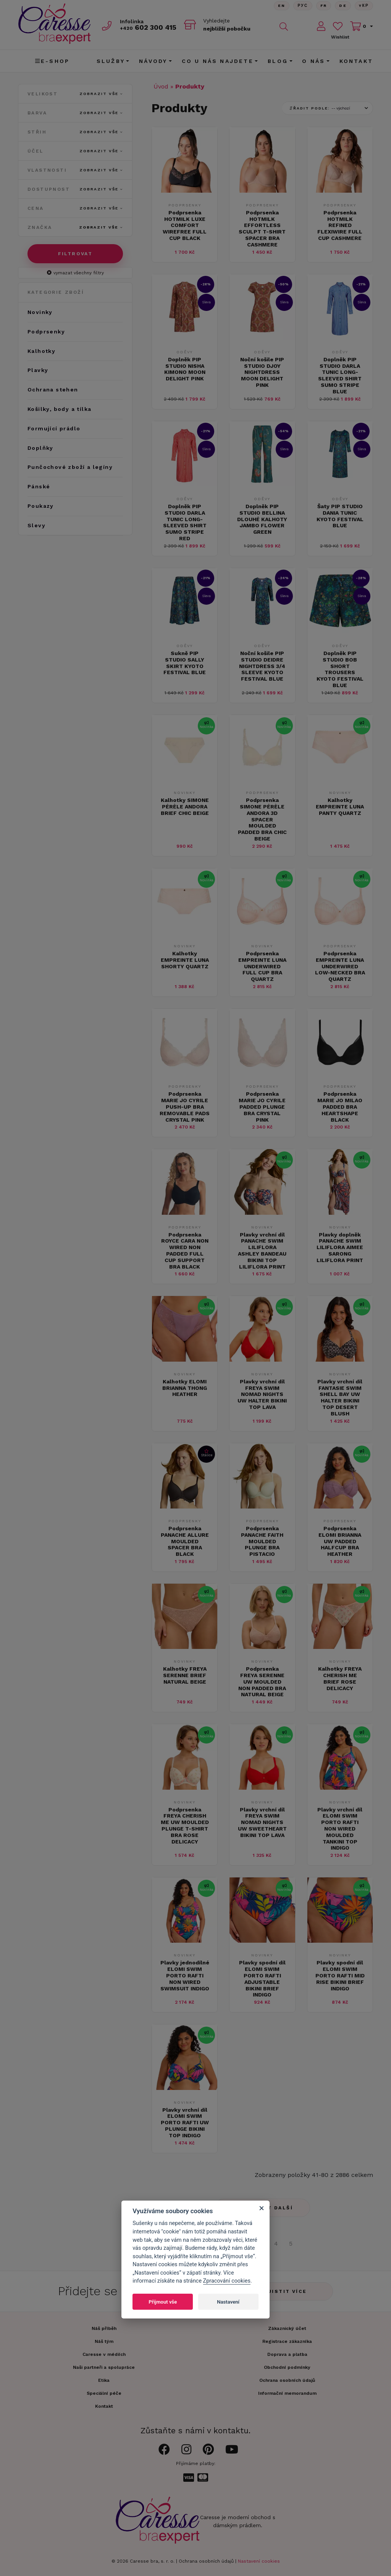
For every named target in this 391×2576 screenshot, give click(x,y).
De (343, 5)
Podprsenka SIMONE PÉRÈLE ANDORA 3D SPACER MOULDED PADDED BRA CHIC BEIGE (262, 819)
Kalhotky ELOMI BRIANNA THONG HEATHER (184, 1387)
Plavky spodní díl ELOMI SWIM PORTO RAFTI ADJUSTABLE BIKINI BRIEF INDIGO (262, 1978)
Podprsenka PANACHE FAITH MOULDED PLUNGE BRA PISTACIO (262, 1541)
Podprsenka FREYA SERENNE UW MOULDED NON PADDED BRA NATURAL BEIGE (262, 1681)
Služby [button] (111, 61)
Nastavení (228, 2302)
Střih (75, 132)
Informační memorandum (287, 2393)
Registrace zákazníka (287, 2341)
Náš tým (104, 2341)
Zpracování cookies (226, 2281)
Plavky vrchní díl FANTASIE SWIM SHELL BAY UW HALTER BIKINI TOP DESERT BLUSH (339, 1397)
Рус (302, 5)
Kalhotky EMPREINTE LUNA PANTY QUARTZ (340, 806)
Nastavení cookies (259, 2561)
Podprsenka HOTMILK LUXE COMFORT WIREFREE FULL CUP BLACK (185, 225)
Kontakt (356, 61)
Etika (104, 2380)
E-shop (52, 61)
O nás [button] (313, 61)
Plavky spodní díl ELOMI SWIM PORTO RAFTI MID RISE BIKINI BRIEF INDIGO (340, 1975)
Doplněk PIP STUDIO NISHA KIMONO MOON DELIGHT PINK (184, 369)
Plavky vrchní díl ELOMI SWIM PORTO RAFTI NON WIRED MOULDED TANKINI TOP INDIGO (339, 1828)
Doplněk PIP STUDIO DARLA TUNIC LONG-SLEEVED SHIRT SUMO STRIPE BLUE (340, 375)
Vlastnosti (75, 170)
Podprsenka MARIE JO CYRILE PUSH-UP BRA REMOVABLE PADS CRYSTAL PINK (185, 1106)
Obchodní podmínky (287, 2367)
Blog (278, 61)
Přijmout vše (163, 2302)
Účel (75, 151)
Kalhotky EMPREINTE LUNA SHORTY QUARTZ (185, 959)
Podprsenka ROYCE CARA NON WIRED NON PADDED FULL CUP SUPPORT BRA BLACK (184, 1251)
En (281, 5)
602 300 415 (148, 27)
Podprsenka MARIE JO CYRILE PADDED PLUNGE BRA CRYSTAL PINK (262, 1106)
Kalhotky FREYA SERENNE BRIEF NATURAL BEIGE (185, 1675)
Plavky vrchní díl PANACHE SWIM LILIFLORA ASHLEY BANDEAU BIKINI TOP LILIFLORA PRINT (262, 1251)
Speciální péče (104, 2393)
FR (323, 5)
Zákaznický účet (287, 2328)
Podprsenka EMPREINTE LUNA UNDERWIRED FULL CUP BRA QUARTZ (262, 966)
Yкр (364, 5)
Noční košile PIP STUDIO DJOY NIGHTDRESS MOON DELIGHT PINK (262, 372)
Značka (75, 227)
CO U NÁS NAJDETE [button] (218, 61)
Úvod (160, 86)
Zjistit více (285, 2291)
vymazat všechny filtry (75, 272)
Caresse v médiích (104, 2354)
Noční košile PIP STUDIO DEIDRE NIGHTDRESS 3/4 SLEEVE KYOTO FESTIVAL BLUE (262, 666)
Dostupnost (75, 189)
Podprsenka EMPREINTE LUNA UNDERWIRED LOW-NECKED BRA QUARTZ (340, 966)
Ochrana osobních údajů (206, 2561)
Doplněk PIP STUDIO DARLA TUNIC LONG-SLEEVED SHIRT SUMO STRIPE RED (185, 522)
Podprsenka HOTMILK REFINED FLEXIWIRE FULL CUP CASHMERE (339, 225)
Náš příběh (104, 2328)
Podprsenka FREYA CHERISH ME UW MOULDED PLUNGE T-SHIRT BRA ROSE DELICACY (185, 1825)
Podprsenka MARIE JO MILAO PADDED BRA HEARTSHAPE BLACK (339, 1106)
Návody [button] (153, 61)
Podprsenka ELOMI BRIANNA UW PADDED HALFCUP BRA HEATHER (339, 1541)
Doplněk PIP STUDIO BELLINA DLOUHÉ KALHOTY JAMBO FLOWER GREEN (262, 519)
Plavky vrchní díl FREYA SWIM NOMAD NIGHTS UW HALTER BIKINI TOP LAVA (262, 1394)
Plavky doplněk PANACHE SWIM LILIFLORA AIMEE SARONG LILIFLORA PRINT (340, 1247)
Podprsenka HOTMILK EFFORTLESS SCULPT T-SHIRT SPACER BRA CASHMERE (262, 228)
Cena (75, 208)
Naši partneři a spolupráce (104, 2367)
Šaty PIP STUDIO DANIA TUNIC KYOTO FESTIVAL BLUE (340, 515)
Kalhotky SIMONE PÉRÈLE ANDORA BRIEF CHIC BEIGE (185, 806)
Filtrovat (75, 253)
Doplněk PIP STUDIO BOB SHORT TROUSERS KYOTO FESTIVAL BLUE (340, 669)
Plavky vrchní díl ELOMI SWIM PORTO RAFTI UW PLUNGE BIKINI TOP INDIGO (185, 2122)
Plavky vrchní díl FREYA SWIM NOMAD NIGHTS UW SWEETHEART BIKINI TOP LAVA (262, 1822)
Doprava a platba (287, 2354)
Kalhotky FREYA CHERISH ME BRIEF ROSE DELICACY (340, 1678)
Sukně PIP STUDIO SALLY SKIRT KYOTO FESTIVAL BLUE (184, 662)
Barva (75, 113)
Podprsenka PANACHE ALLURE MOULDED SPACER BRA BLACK (185, 1541)
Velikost (75, 94)
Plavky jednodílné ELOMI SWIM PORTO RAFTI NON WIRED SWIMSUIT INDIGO (184, 1975)
